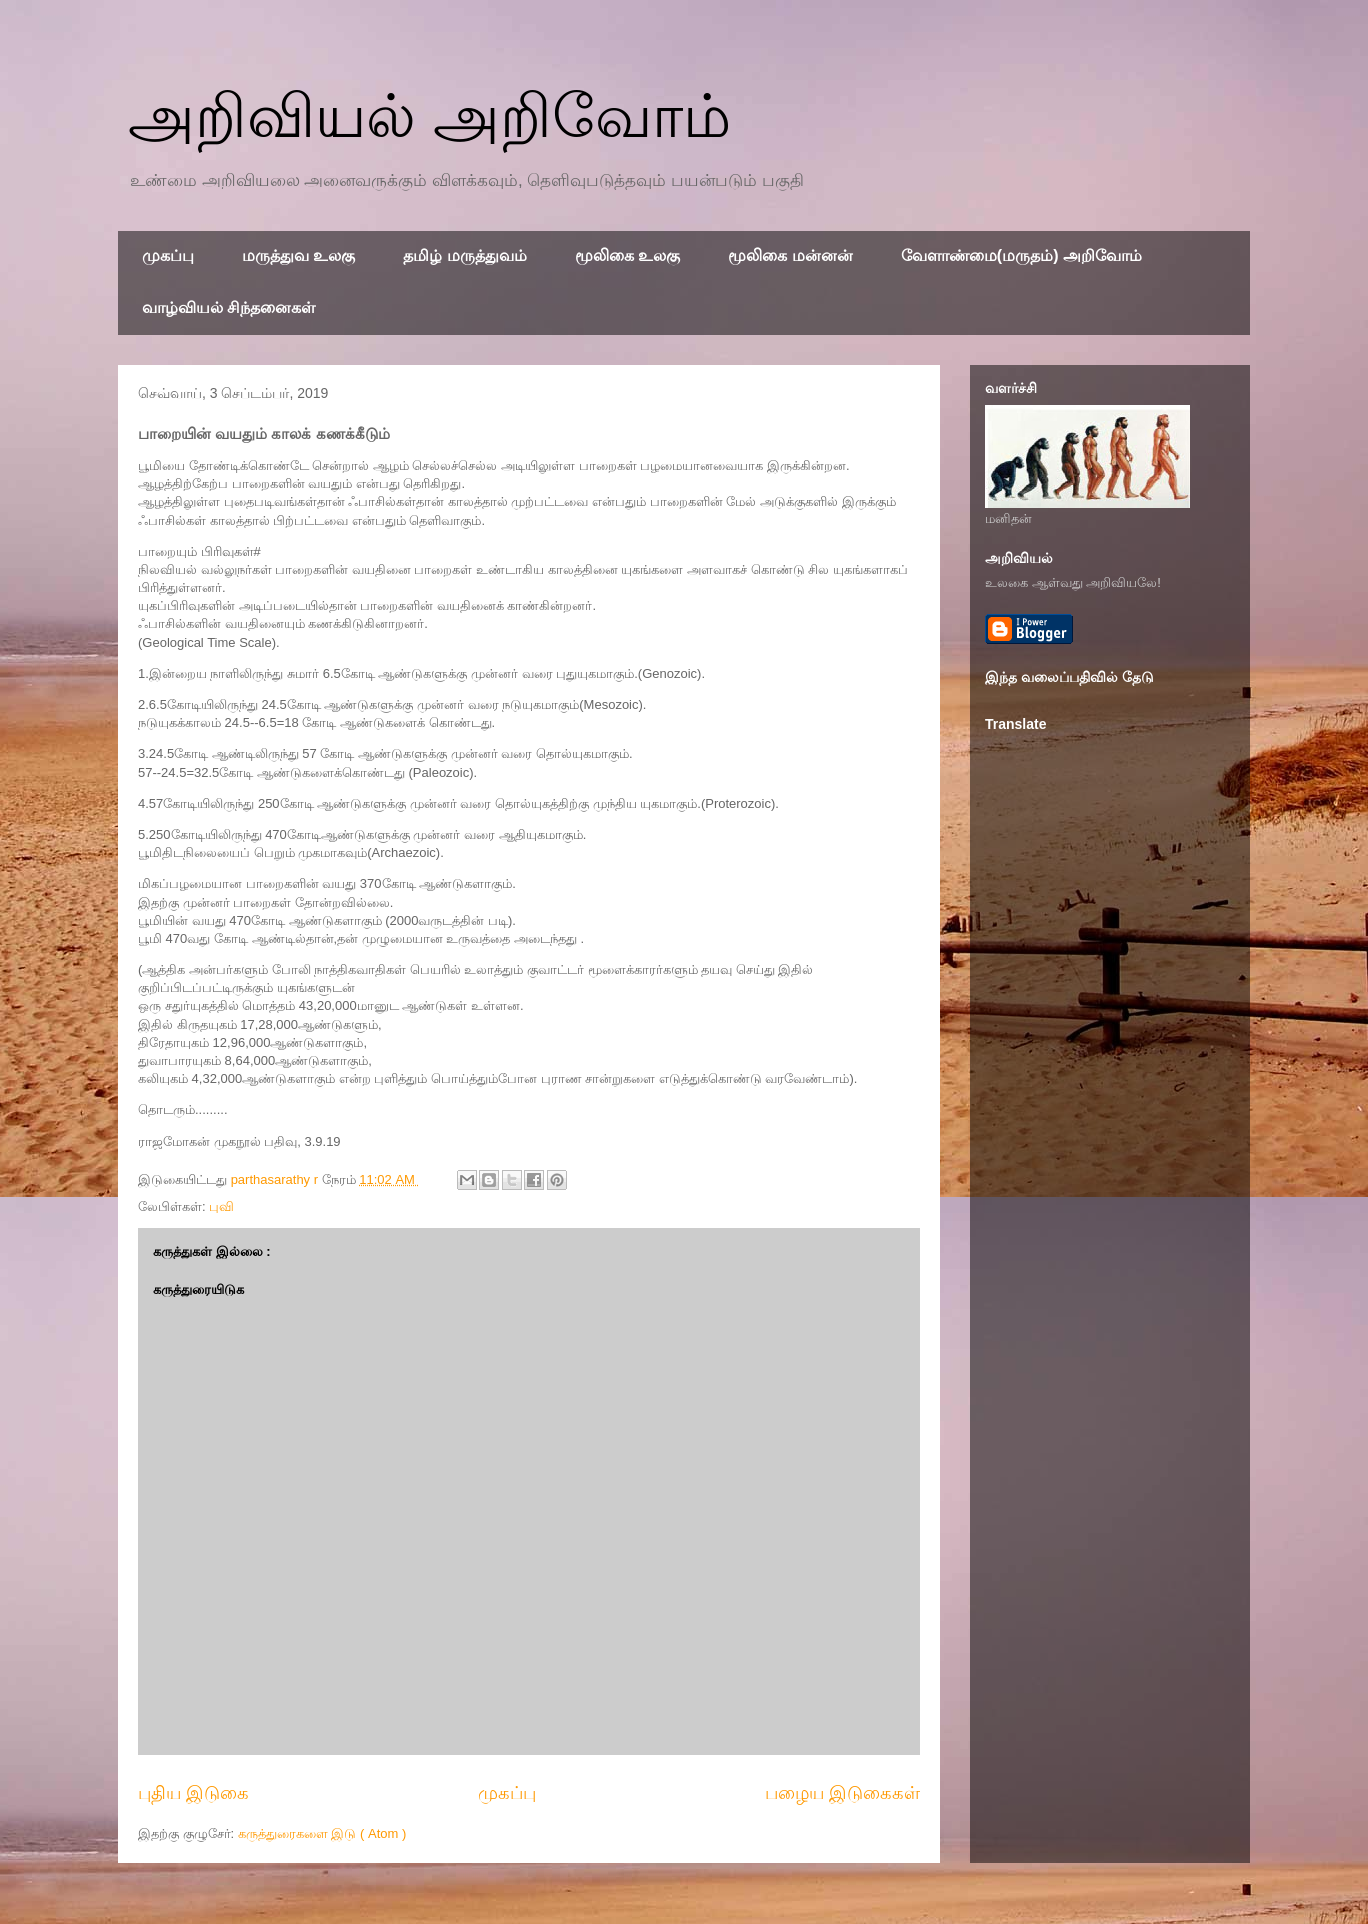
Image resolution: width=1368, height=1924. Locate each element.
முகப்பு (168, 255)
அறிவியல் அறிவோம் (429, 116)
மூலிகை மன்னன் (790, 255)
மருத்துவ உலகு (298, 255)
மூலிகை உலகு (627, 255)
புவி (221, 1206)
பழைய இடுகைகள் (842, 1793)
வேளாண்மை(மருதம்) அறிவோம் (1021, 255)
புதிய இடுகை (193, 1793)
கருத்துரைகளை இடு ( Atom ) (322, 1833)
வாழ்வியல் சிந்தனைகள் (228, 307)
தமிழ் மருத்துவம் (464, 255)
